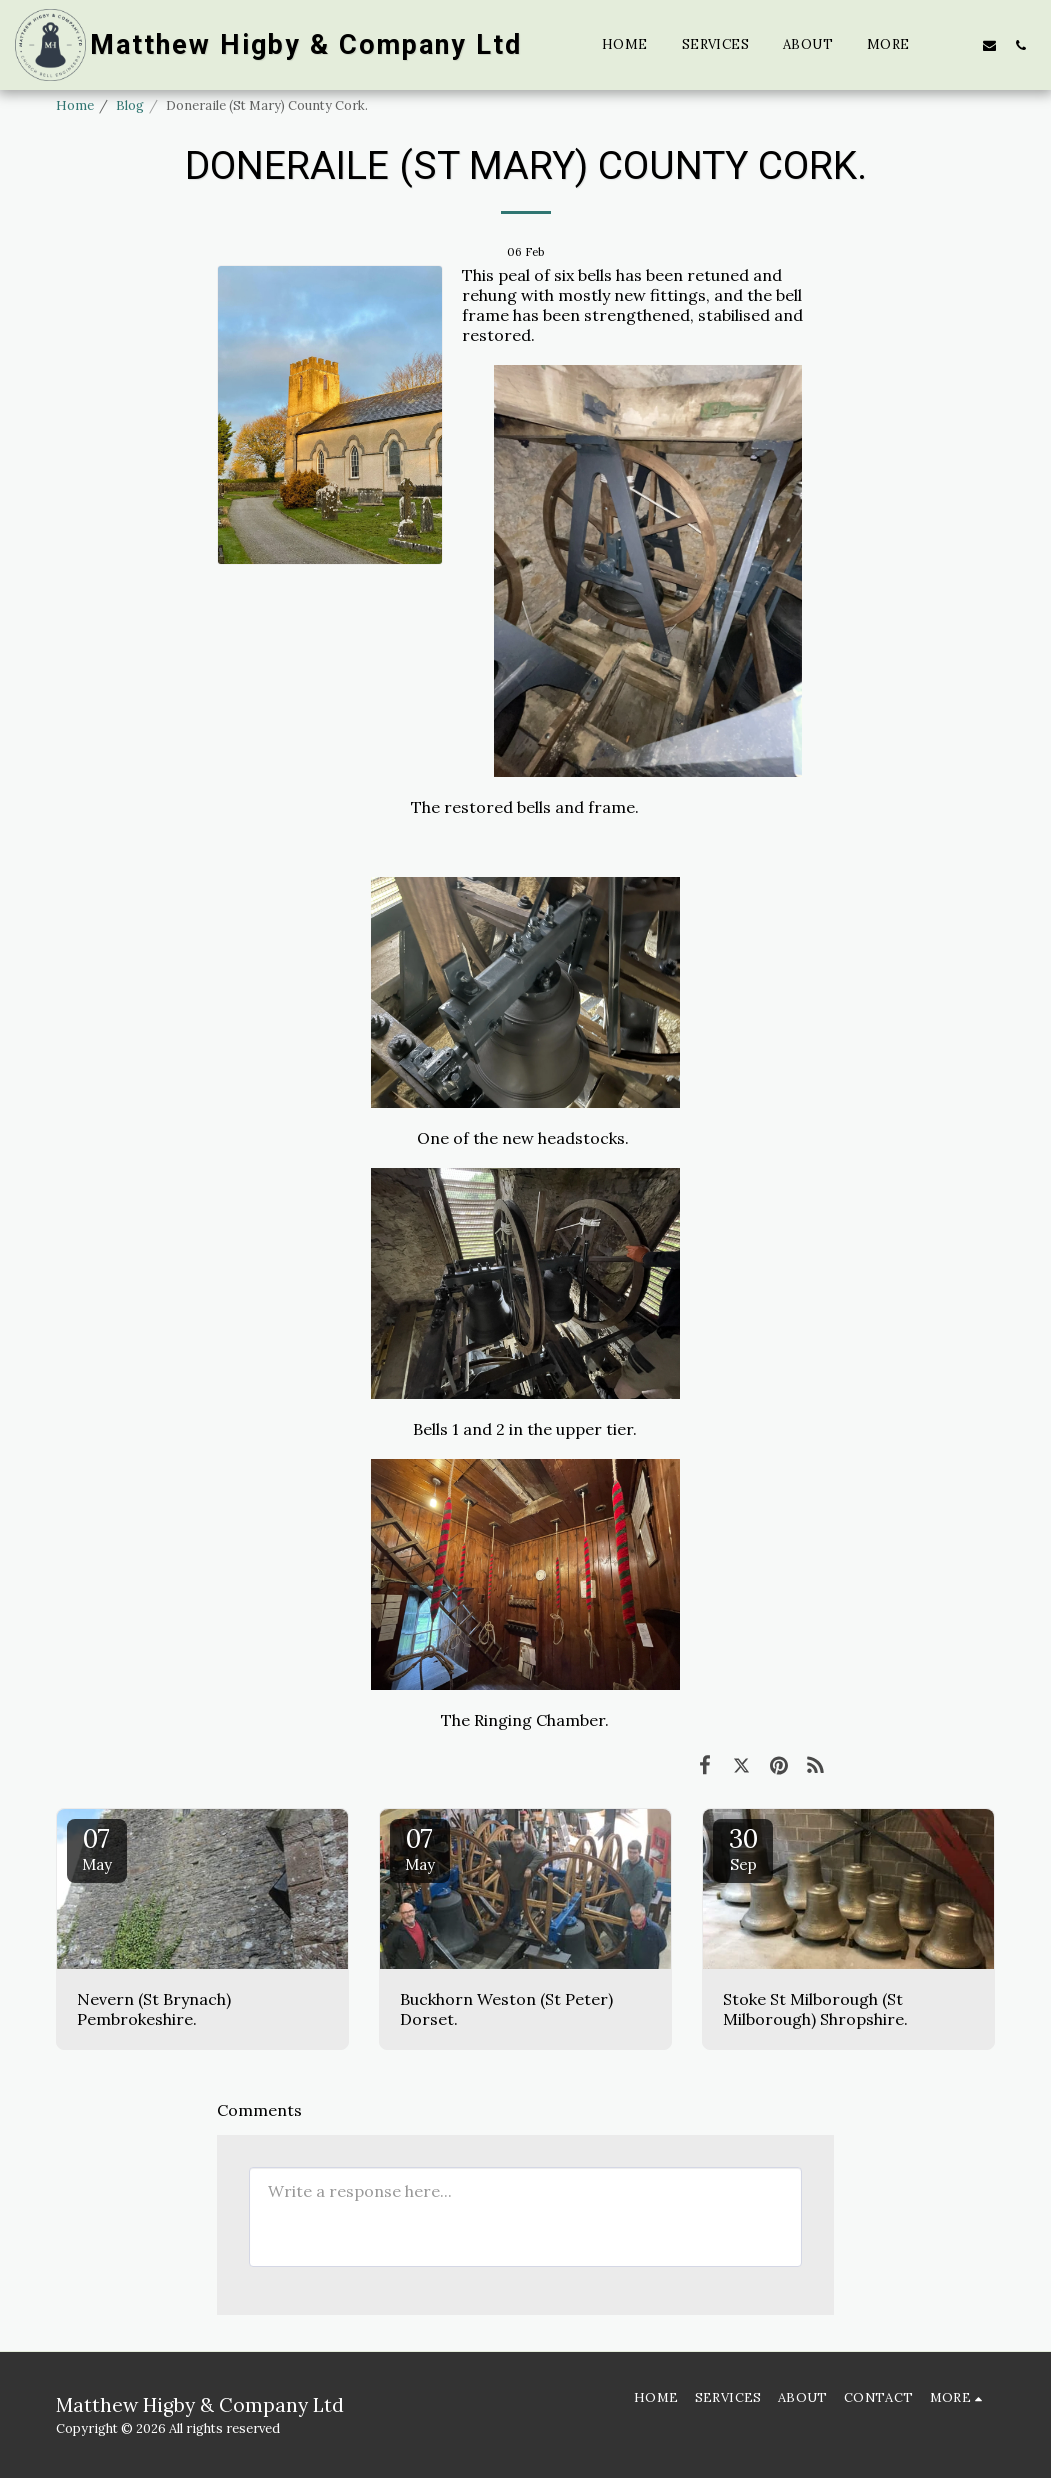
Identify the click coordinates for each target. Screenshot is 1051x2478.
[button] (958, 45)
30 (743, 1848)
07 (97, 1848)
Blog (130, 105)
